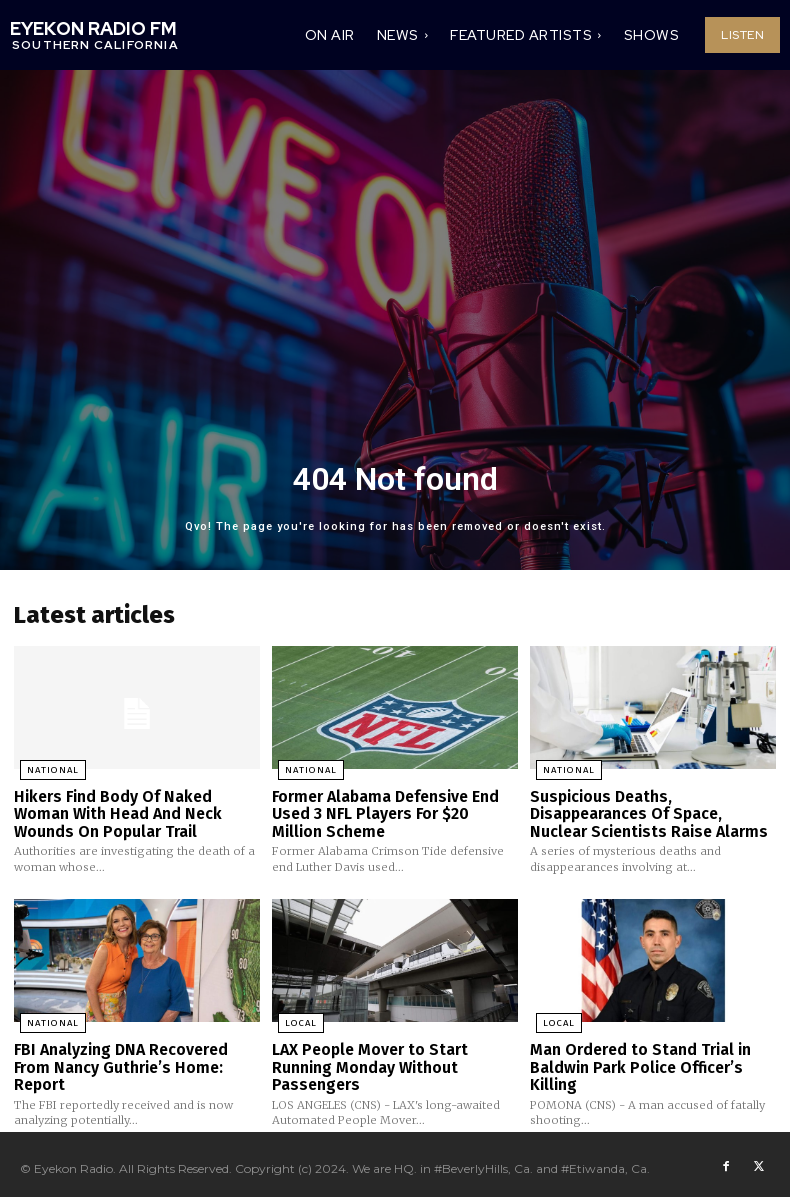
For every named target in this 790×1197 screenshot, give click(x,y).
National (46, 769)
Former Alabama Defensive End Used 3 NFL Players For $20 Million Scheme (394, 810)
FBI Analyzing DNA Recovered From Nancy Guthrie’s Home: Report (118, 1060)
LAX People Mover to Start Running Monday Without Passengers (368, 1060)
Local (294, 1019)
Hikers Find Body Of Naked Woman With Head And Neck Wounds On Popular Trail (137, 810)
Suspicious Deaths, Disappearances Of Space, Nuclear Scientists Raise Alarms (644, 810)
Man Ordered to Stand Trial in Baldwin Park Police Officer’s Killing (637, 1060)
